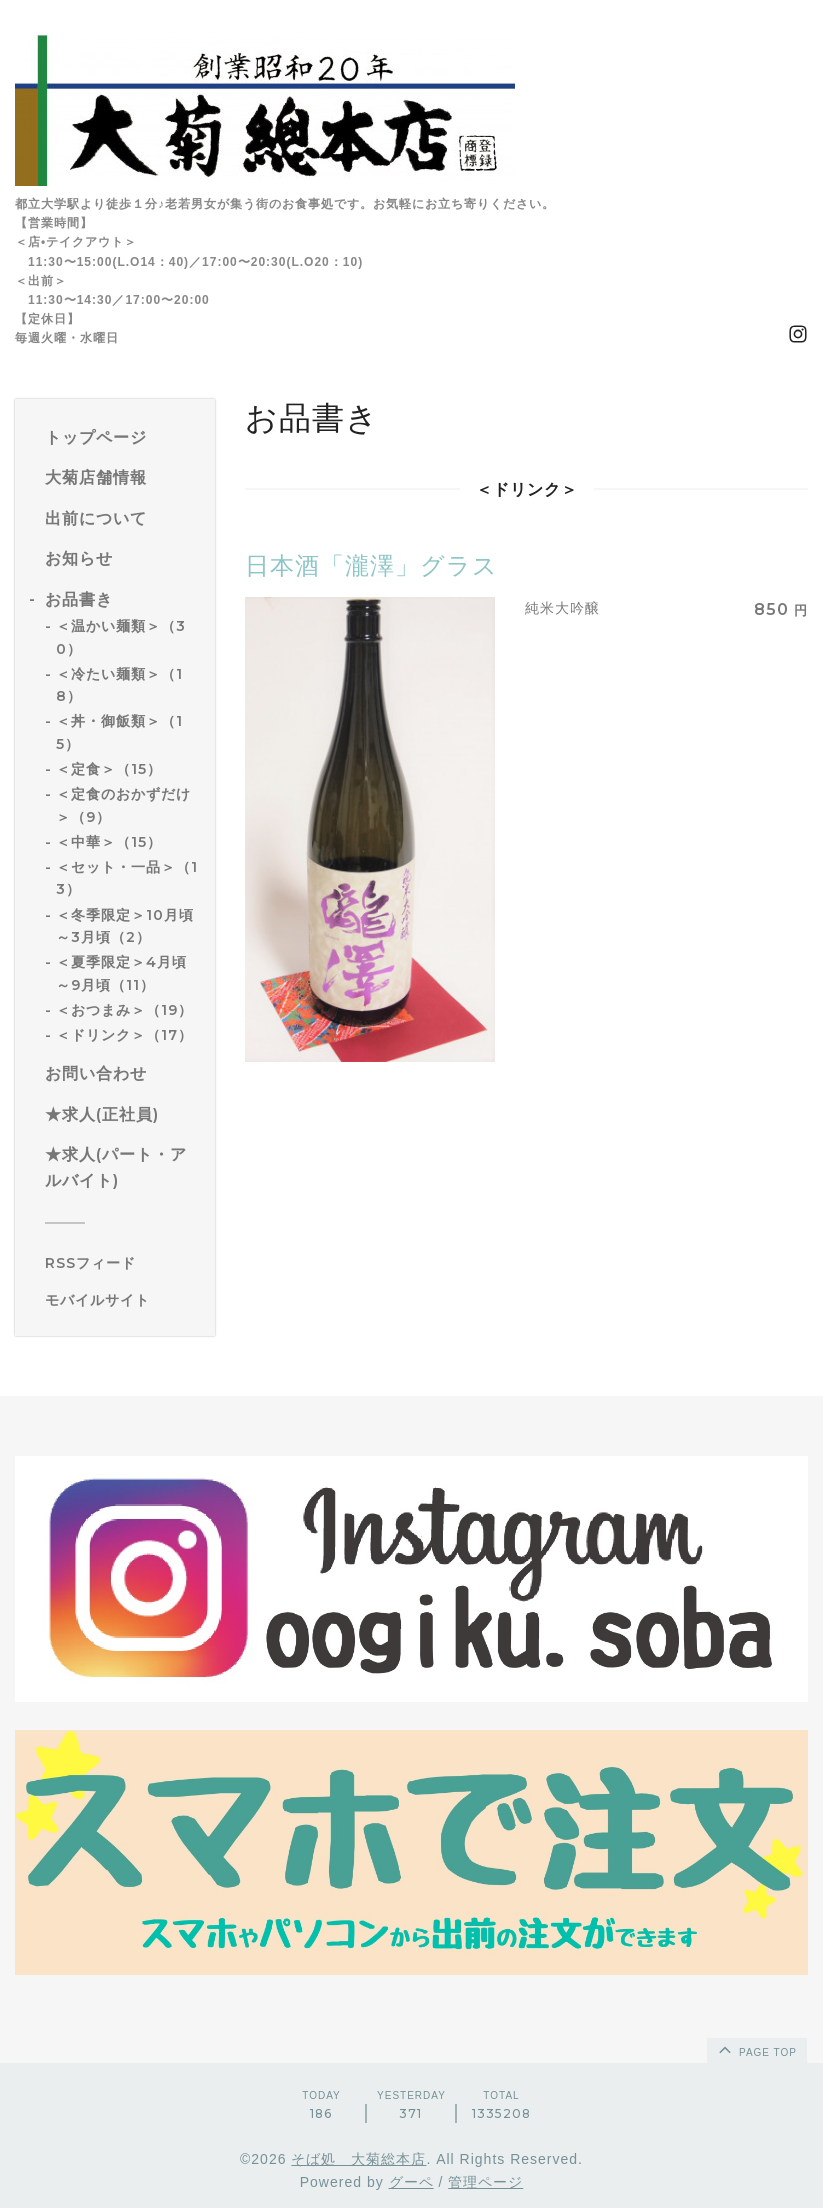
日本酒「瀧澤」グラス (371, 565)
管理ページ (485, 2182)
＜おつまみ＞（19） (124, 1010)
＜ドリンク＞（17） (124, 1035)
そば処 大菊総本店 (358, 2159)
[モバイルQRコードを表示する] (122, 1300)
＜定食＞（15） (109, 769)
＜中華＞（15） (109, 842)
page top (756, 2049)
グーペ (411, 2182)
